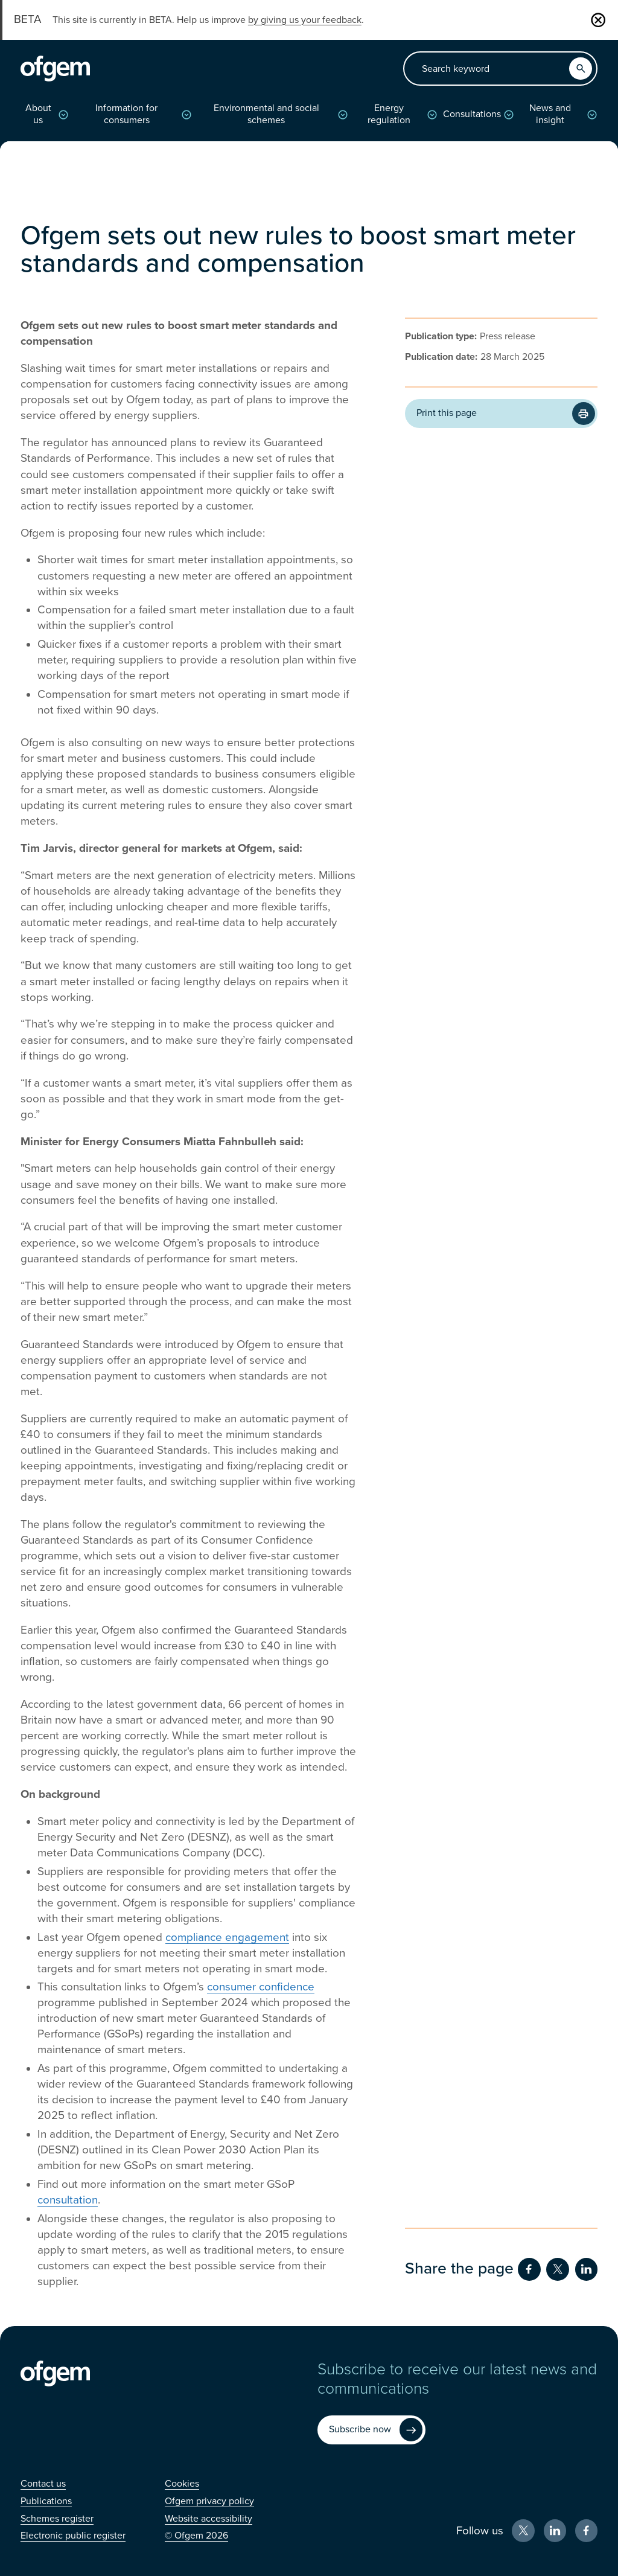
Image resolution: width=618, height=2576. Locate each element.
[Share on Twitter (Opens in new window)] (557, 2269)
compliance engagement (227, 1937)
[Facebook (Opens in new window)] (586, 2530)
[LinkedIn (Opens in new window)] (555, 2530)
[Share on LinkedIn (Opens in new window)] (586, 2269)
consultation (67, 2200)
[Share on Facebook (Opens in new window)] (529, 2269)
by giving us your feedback (305, 20)
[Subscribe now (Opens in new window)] (371, 2429)
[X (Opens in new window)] (523, 2530)
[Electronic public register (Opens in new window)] (73, 2536)
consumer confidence (260, 1986)
